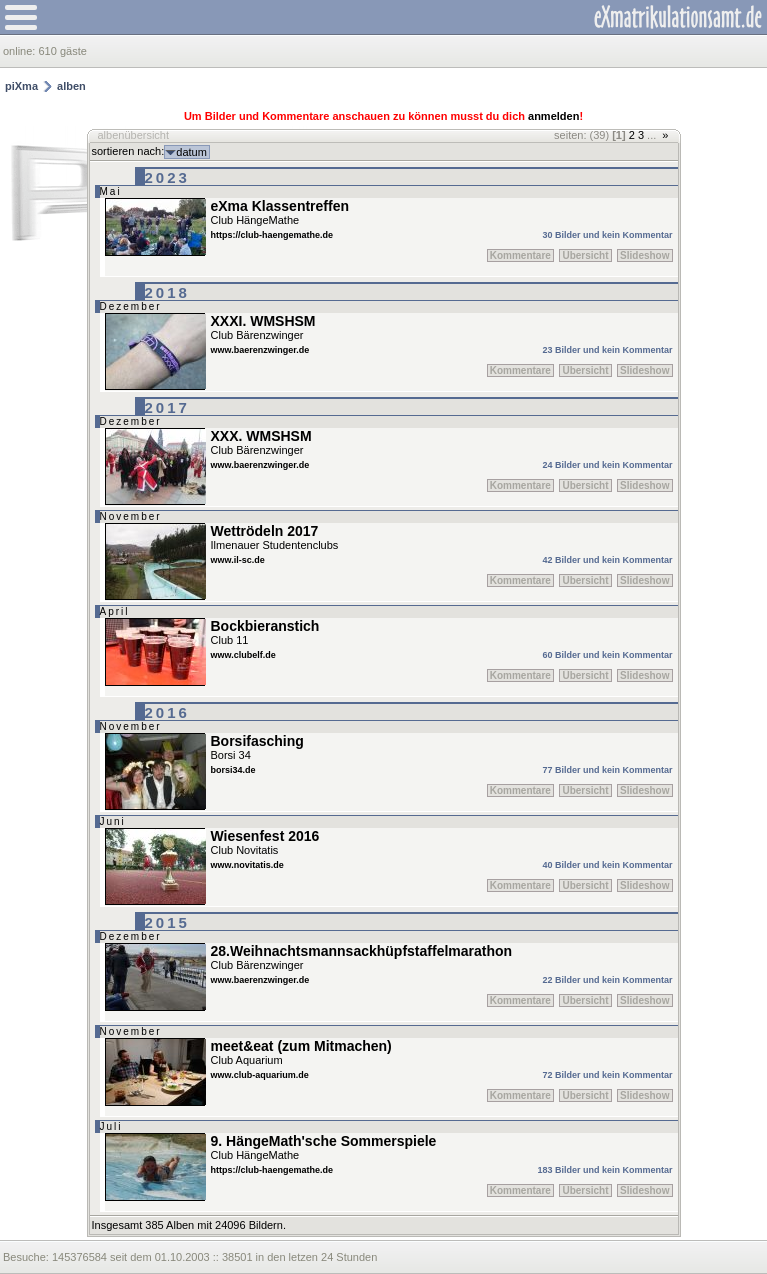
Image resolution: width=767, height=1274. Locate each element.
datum (191, 152)
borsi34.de (233, 770)
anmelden (553, 116)
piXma (21, 86)
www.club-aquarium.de (260, 1075)
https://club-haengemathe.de (272, 235)
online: (20, 51)
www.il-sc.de (238, 560)
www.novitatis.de (247, 865)
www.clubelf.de (243, 655)
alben (71, 86)
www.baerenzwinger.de (260, 350)
